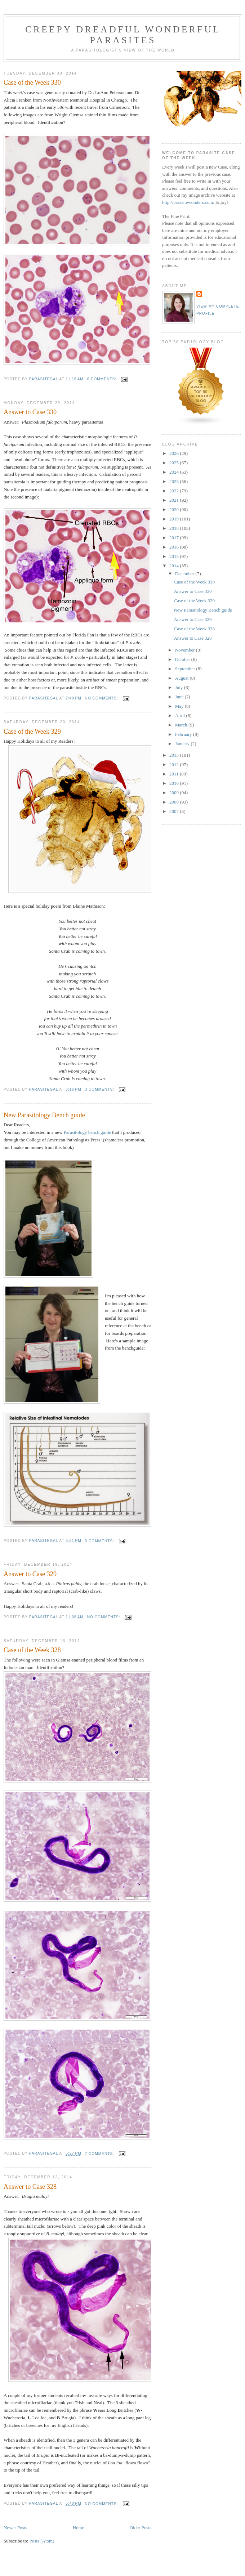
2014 (174, 565)
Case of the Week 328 (32, 1650)
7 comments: (100, 2154)
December (185, 573)
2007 (174, 811)
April (180, 715)
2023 (174, 481)
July (179, 687)
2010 (174, 783)
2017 (174, 537)
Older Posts (140, 2527)
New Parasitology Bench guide (44, 1115)
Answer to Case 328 (30, 2186)
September (185, 668)
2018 (174, 528)
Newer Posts (15, 2527)
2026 (174, 453)
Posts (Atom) (42, 2541)
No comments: (102, 698)
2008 (174, 802)
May (180, 706)
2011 (174, 774)
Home (78, 2527)
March (181, 725)
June (180, 696)
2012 (174, 764)
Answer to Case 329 (30, 1574)
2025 (174, 462)
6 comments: (102, 379)
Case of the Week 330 (32, 82)
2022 (174, 490)
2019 (174, 519)
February (184, 734)
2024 (174, 472)
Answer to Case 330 (30, 412)
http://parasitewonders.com (187, 202)
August (182, 678)
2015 (174, 556)
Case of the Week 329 (32, 731)
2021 (174, 500)
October (183, 659)
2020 (174, 509)
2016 (174, 547)
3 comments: (100, 1089)
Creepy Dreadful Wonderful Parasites (122, 34)
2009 (174, 792)
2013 (174, 755)
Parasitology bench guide (87, 1132)
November (185, 650)
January (183, 743)
